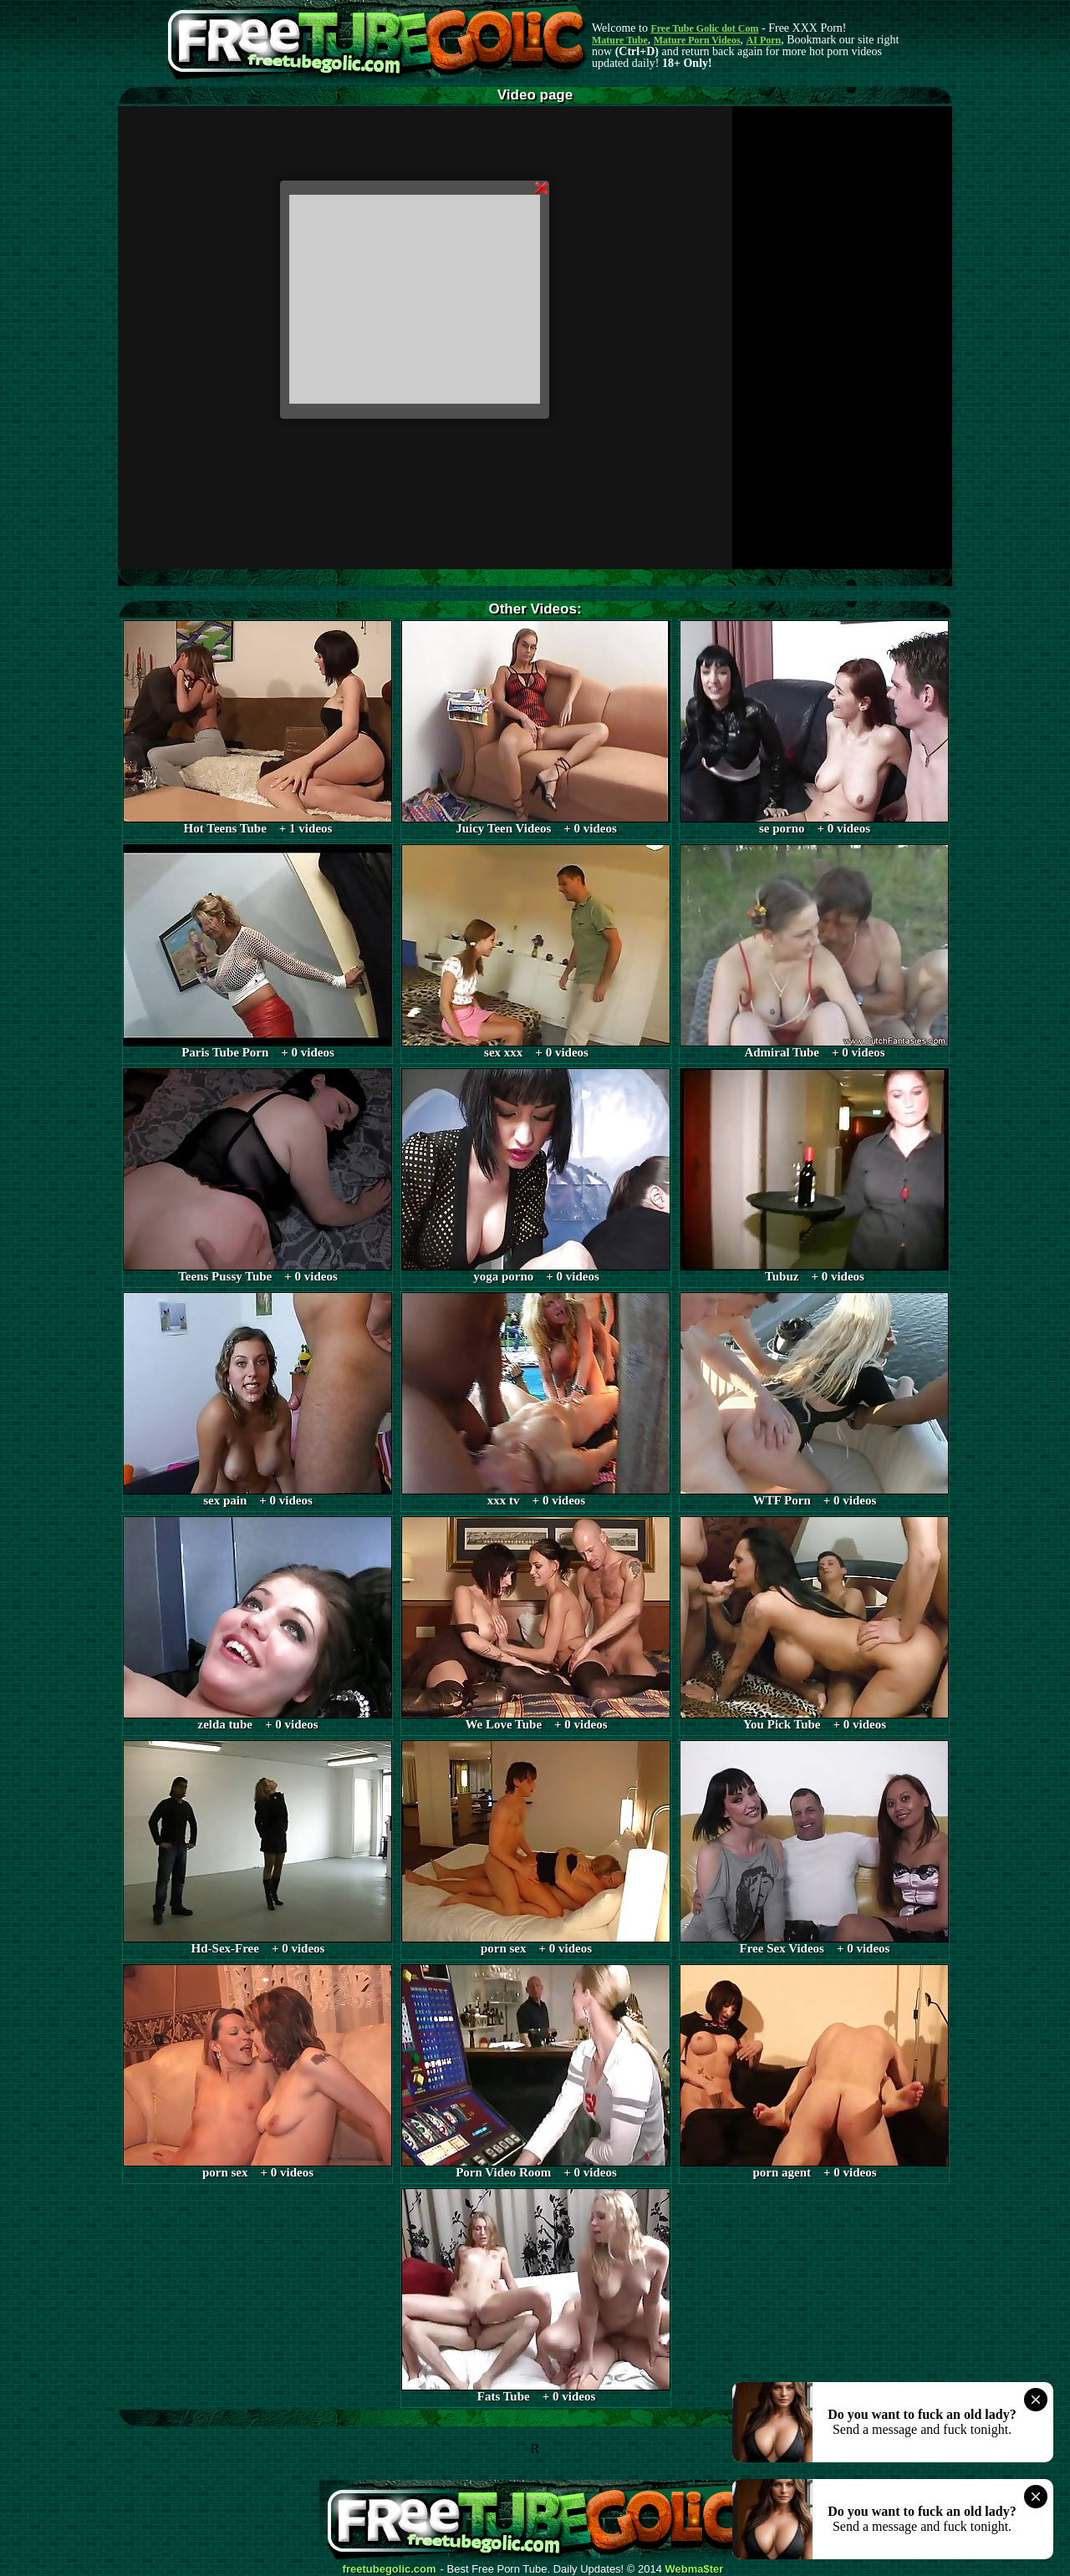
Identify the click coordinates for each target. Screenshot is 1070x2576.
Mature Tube (620, 40)
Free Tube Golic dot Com (704, 28)
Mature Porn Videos (697, 40)
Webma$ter (694, 2569)
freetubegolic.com (389, 2569)
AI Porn (764, 40)
